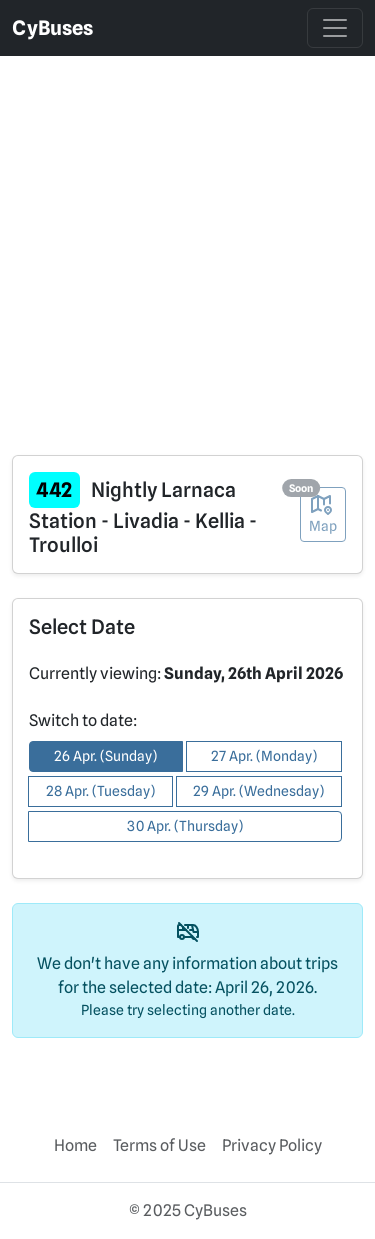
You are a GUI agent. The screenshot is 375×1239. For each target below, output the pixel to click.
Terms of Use (159, 1145)
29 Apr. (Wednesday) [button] (258, 791)
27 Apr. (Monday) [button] (264, 756)
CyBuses (52, 28)
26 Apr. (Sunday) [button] (105, 756)
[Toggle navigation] (335, 28)
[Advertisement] (187, 243)
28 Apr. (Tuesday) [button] (100, 791)
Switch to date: (83, 720)
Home (75, 1145)
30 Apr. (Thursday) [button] (185, 826)
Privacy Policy (272, 1145)
